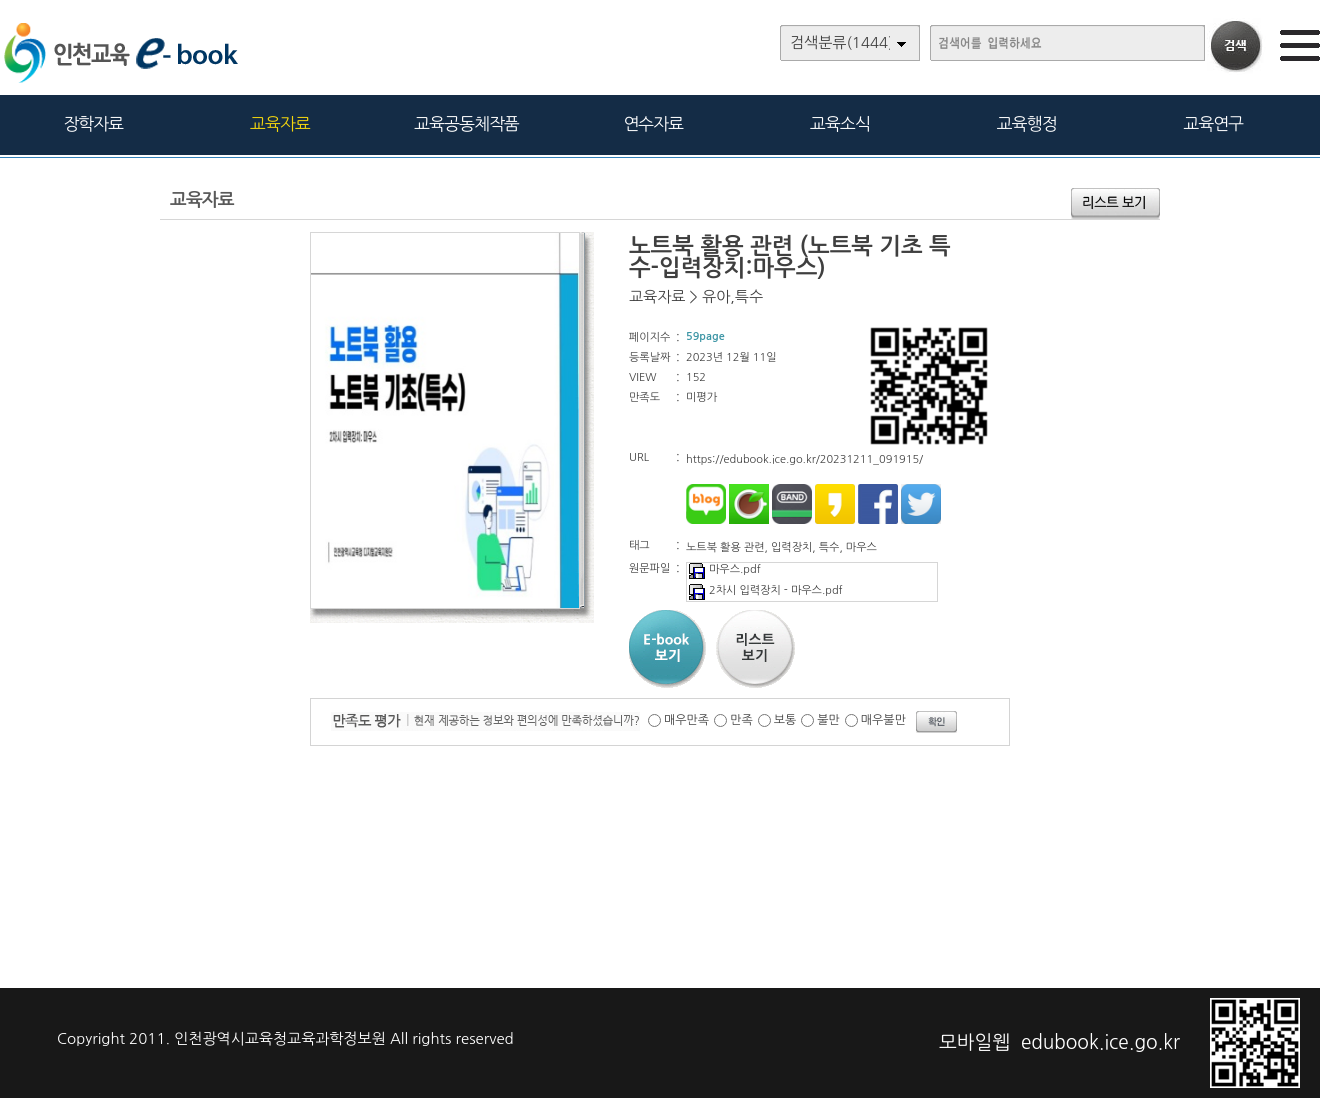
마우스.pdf (724, 569)
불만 (828, 720)
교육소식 (840, 123)
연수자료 (653, 123)
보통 (785, 720)
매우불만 (883, 720)
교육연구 (1213, 123)
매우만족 (686, 720)
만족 (741, 720)
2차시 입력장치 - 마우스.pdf (765, 590)
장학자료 (93, 123)
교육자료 (280, 123)
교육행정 (1027, 123)
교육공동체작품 (466, 123)
